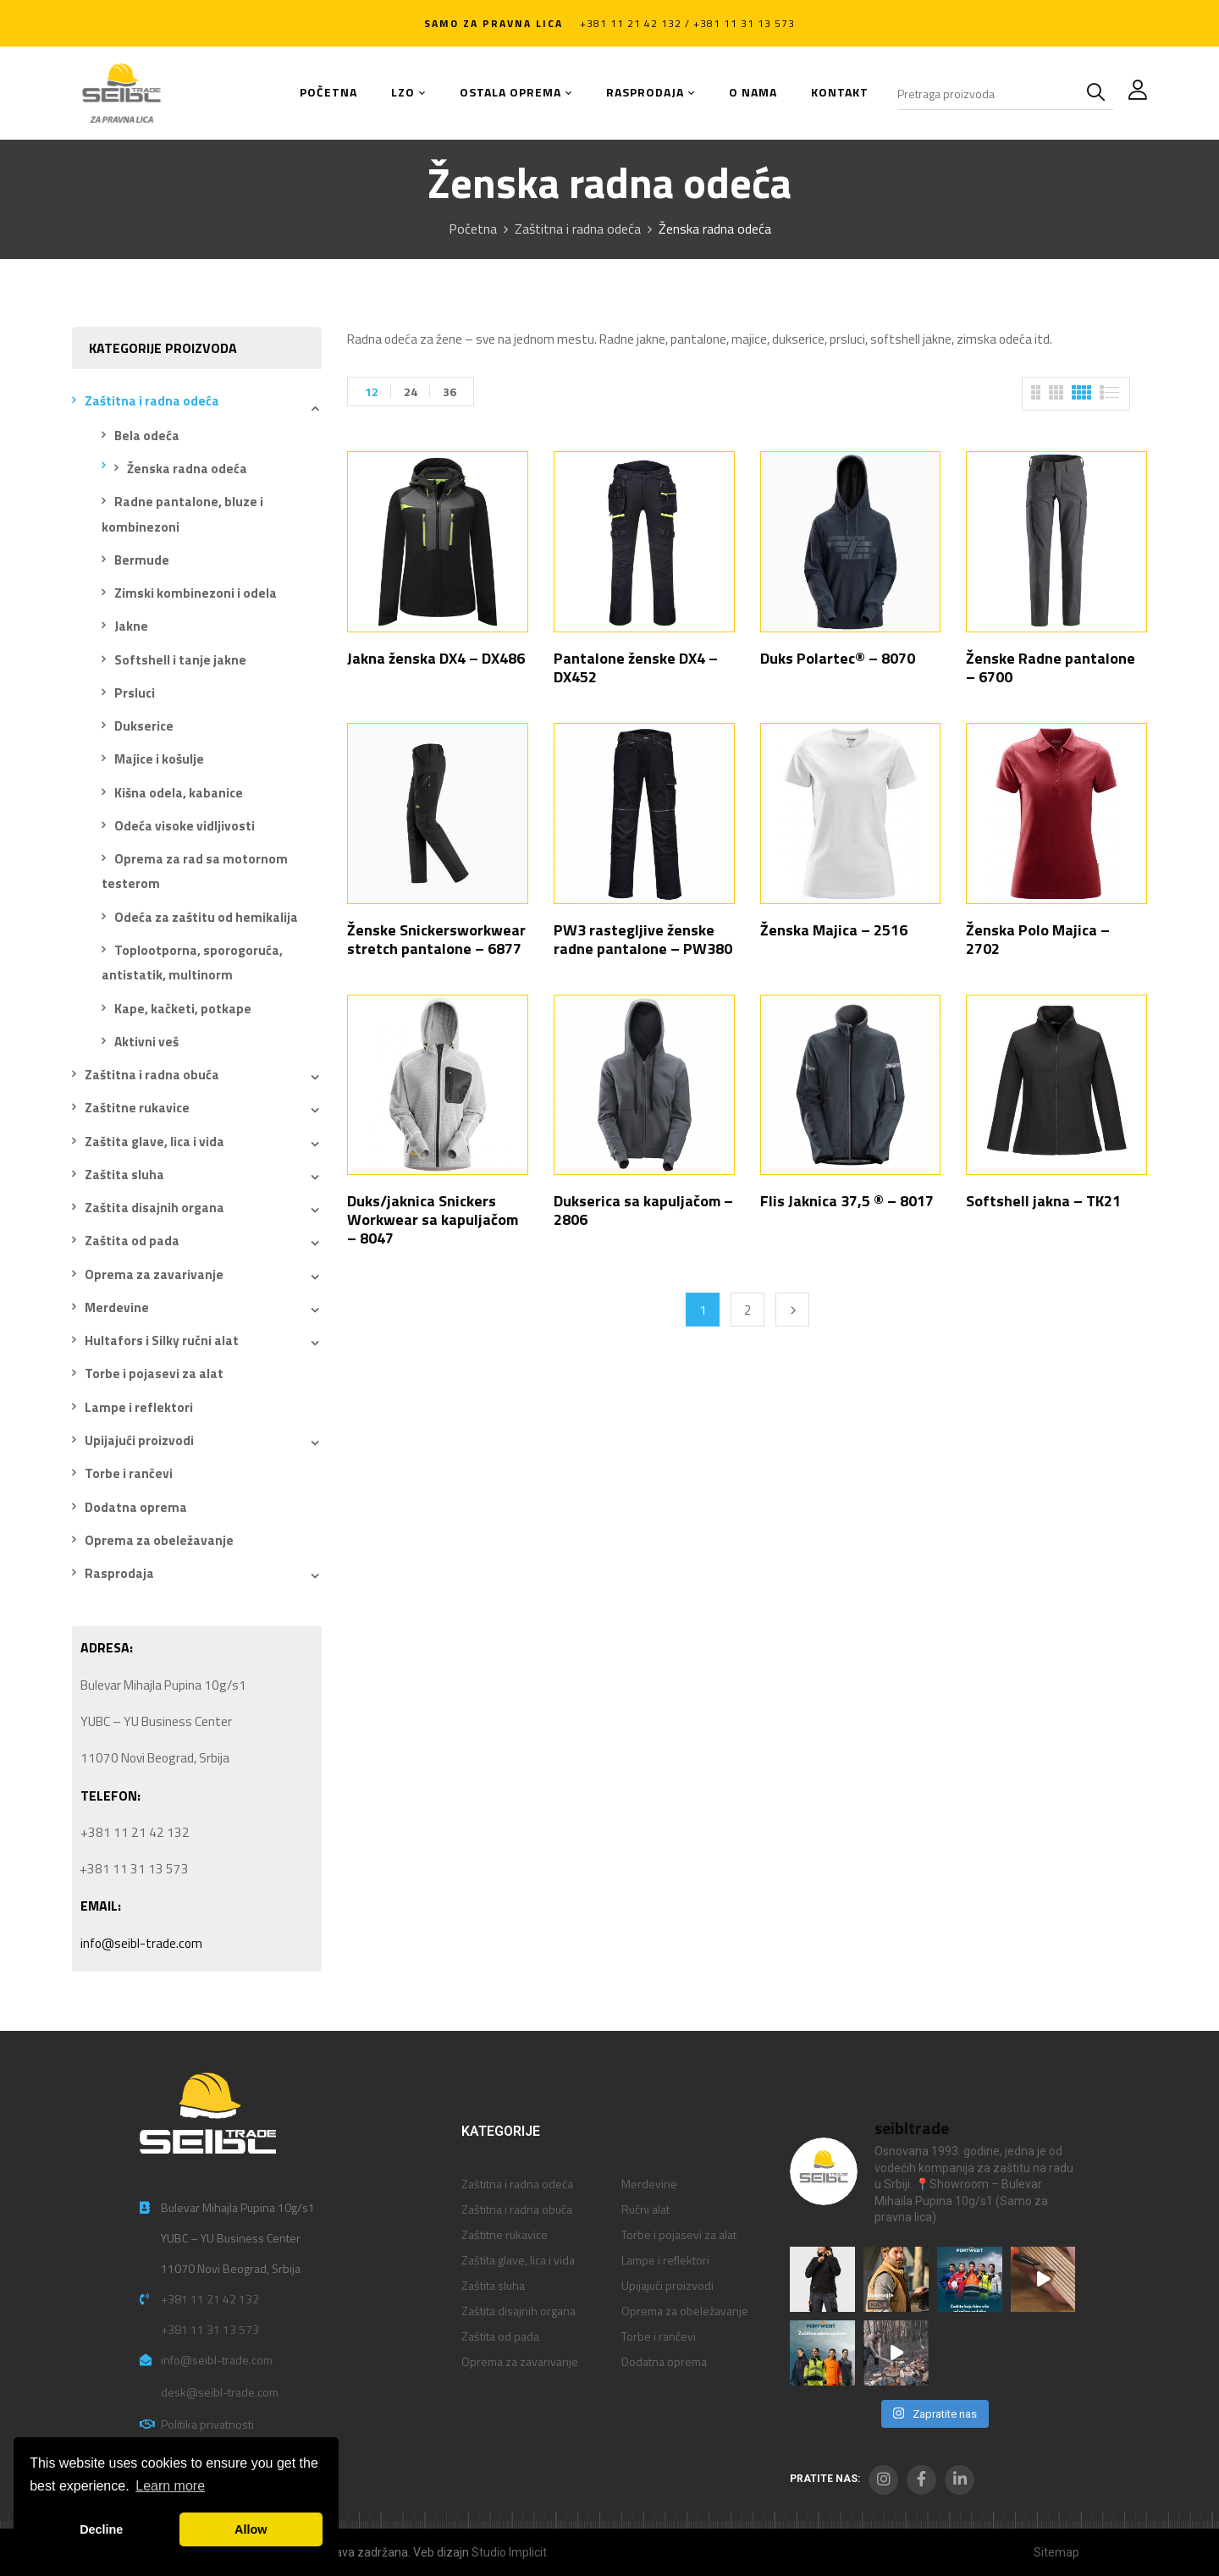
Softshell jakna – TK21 (1043, 1200)
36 (449, 391)
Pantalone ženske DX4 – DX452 (636, 667)
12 (371, 391)
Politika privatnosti (207, 2424)
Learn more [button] (170, 2486)
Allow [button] (250, 2529)
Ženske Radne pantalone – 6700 (1050, 667)
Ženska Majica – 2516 (833, 929)
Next (792, 1310)
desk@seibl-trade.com (220, 2392)
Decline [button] (101, 2529)
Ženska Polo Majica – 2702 (1038, 939)
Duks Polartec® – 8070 (837, 658)
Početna (473, 228)
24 (410, 391)
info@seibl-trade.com (141, 1943)
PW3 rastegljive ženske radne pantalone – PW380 (643, 939)
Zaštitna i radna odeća (578, 228)
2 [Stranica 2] (747, 1310)
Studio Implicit (509, 2552)
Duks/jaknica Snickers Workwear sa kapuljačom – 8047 (432, 1219)
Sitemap (1056, 2552)
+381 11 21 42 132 (210, 2299)
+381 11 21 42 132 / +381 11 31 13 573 (687, 23)
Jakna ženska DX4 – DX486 (436, 658)
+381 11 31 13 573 (210, 2329)
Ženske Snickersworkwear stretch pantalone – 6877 (436, 939)
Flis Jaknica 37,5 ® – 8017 (847, 1200)
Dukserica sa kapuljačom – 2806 (643, 1210)
